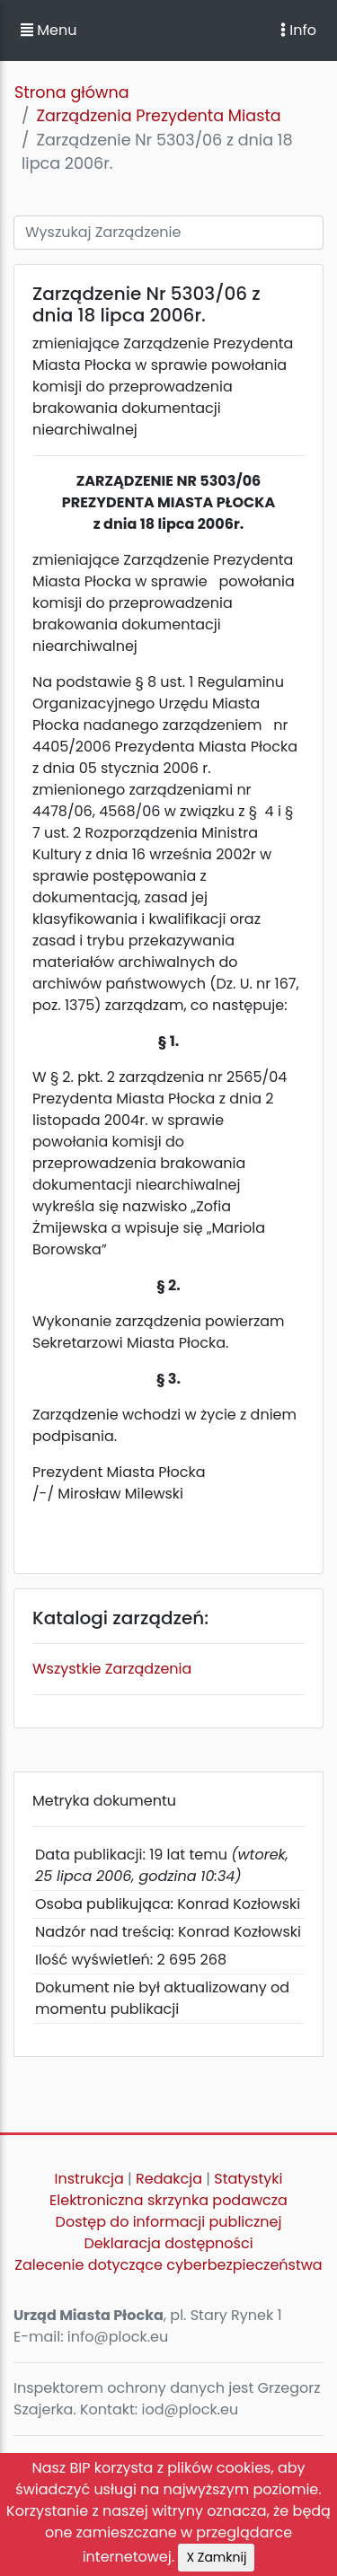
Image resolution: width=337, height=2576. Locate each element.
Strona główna (71, 92)
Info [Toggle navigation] (298, 30)
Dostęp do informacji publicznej (169, 2221)
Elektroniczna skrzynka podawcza (168, 2200)
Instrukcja (89, 2178)
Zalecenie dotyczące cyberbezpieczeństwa (168, 2265)
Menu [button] (48, 30)
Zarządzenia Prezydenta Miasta (158, 116)
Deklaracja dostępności (168, 2243)
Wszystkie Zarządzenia (111, 1668)
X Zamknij (216, 2557)
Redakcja (169, 2178)
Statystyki (248, 2178)
